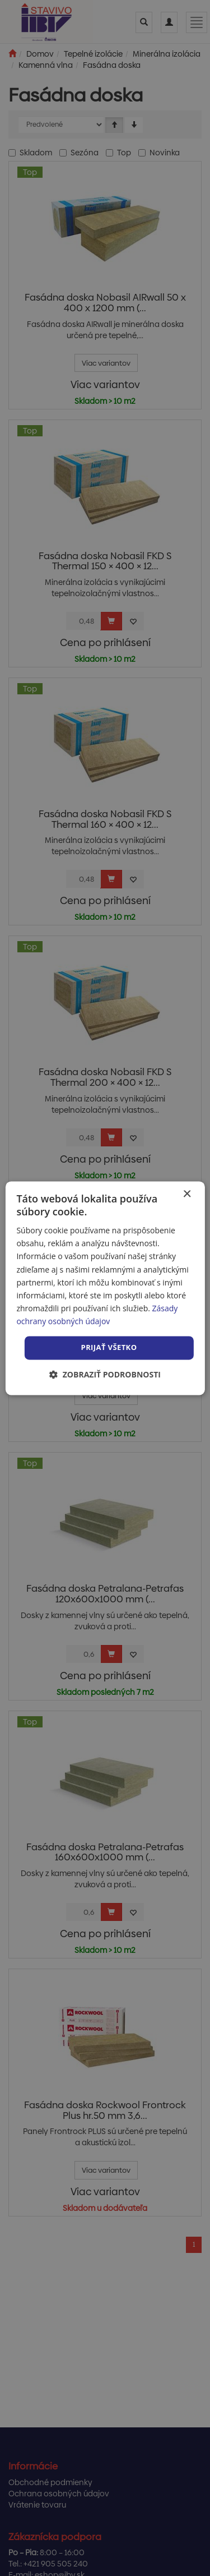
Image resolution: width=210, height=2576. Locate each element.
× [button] (187, 1194)
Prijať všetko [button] (109, 1347)
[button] (105, 1374)
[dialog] (104, 1288)
